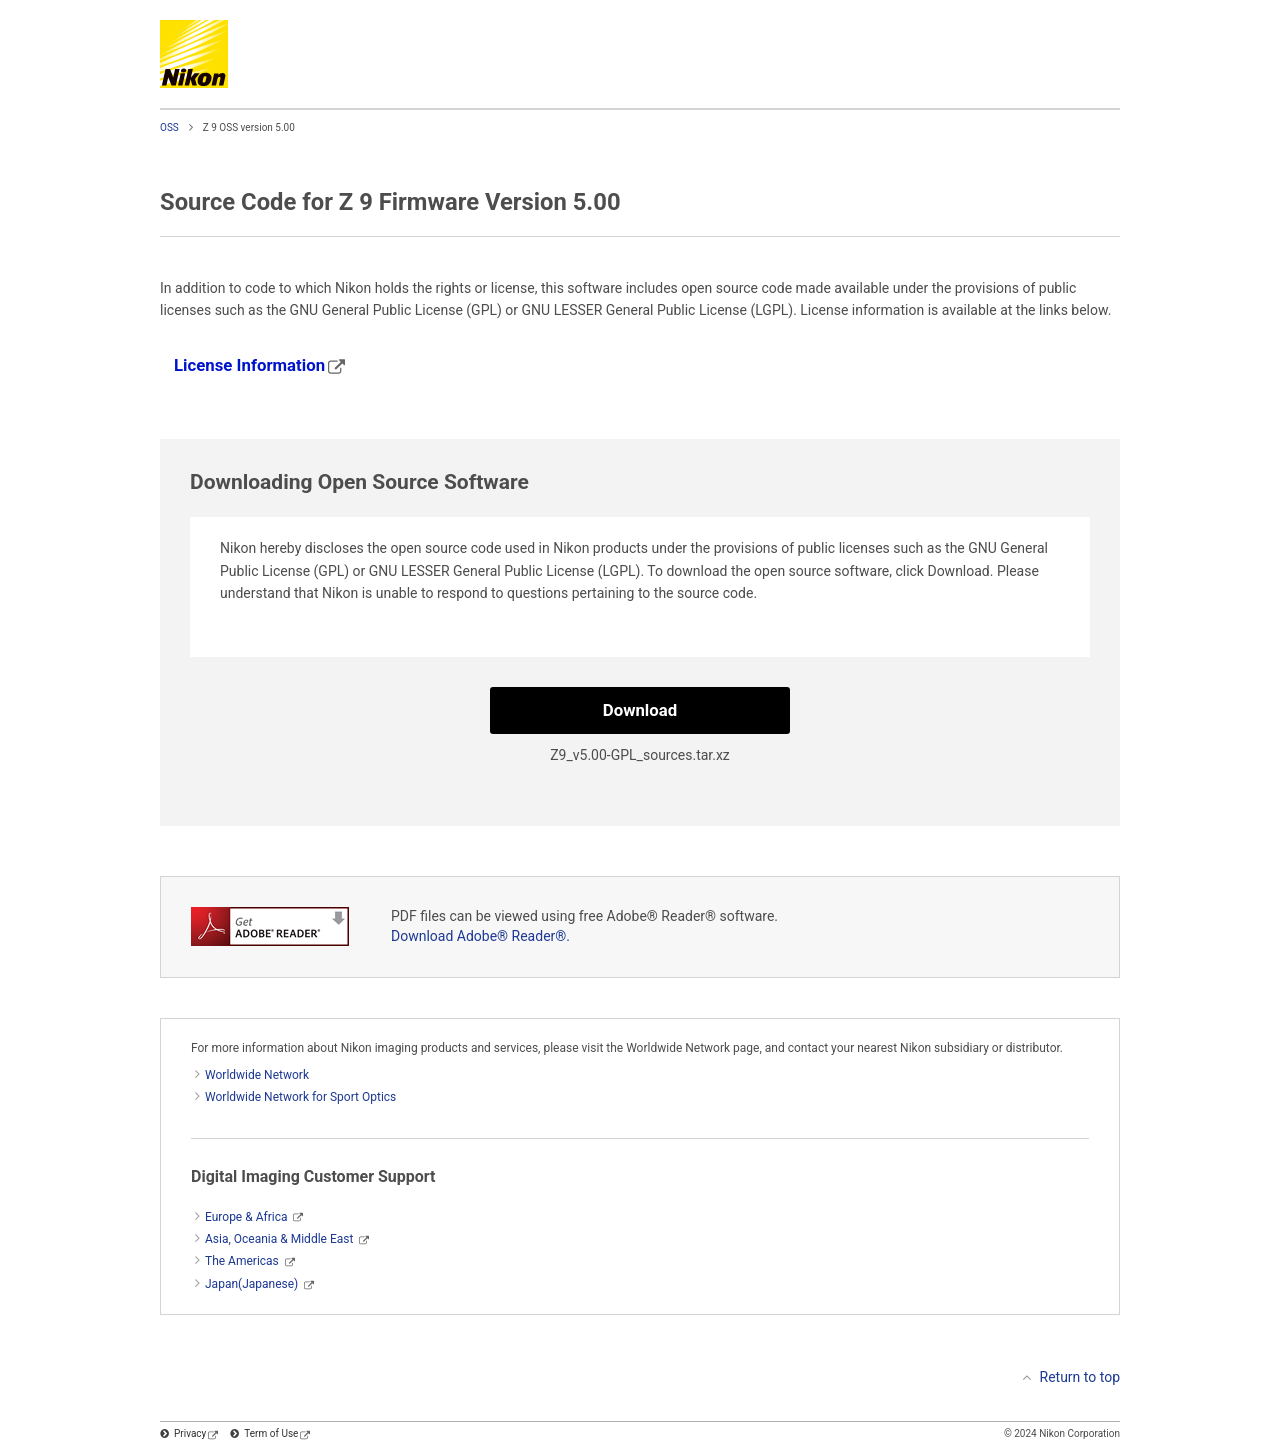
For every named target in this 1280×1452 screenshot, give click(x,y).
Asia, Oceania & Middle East (279, 1239)
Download (640, 710)
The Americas (242, 1261)
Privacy (196, 1433)
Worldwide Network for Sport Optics (300, 1097)
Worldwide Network (257, 1075)
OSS (169, 127)
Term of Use (277, 1433)
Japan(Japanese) (251, 1284)
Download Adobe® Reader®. (480, 936)
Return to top (1080, 1377)
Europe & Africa (246, 1217)
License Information (259, 365)
